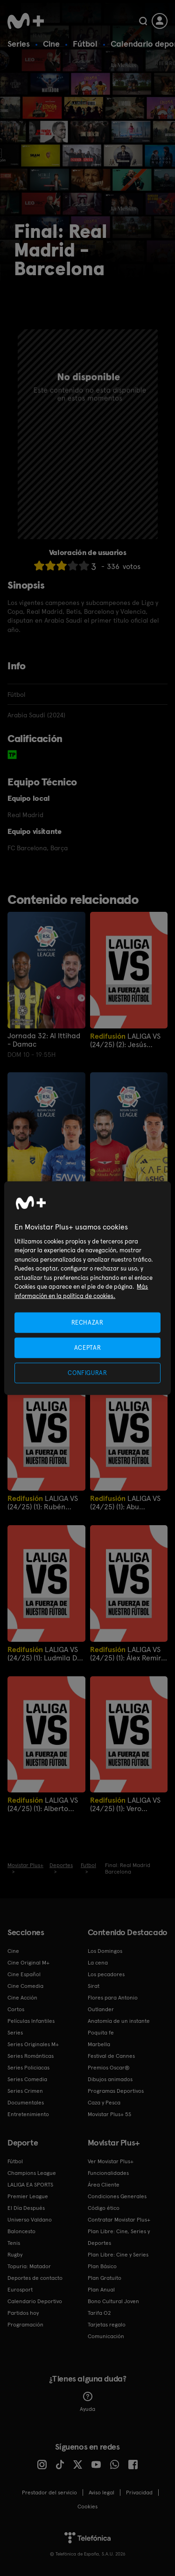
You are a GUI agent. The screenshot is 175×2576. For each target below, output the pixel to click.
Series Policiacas (28, 2067)
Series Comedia (27, 2079)
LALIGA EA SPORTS (30, 2184)
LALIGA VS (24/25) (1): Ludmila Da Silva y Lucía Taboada (44, 1653)
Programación (25, 2324)
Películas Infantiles (31, 2021)
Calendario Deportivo (34, 2301)
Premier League (27, 2196)
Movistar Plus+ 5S (109, 2114)
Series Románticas (30, 2056)
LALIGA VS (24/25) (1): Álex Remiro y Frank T (127, 1653)
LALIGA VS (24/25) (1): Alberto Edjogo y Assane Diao (42, 1804)
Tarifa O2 (99, 2313)
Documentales (25, 2102)
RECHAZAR (87, 1322)
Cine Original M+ (28, 1962)
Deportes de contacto (35, 2278)
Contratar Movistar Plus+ (119, 2219)
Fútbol (85, 44)
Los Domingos (105, 1951)
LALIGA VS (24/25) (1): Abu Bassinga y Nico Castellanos (125, 1502)
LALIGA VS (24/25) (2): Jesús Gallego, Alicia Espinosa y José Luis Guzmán (125, 1040)
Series (18, 44)
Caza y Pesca (104, 2102)
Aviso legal (101, 2492)
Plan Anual (101, 2289)
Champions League (31, 2173)
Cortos (15, 2009)
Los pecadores (106, 1974)
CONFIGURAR (87, 1372)
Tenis (13, 2243)
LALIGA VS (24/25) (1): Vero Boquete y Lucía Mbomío (125, 1804)
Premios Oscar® (109, 2067)
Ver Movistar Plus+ (110, 2161)
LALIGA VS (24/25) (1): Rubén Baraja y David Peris (42, 1502)
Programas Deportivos (116, 2091)
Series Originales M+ (33, 2044)
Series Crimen (25, 2091)
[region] (87, 1288)
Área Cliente (103, 2184)
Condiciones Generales (117, 2196)
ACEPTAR (87, 1347)
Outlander (101, 2009)
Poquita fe (101, 2032)
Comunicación (106, 2336)
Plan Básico (102, 2266)
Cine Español (24, 1974)
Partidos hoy (23, 2313)
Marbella (99, 2044)
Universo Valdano (29, 2219)
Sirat (93, 1986)
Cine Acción (22, 1997)
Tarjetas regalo (107, 2324)
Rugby (14, 2254)
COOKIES (87, 2506)
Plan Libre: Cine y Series (118, 2254)
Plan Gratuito (104, 2278)
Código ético (103, 2208)
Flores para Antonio (113, 1997)
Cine (51, 44)
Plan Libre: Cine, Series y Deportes (119, 2237)
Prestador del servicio (49, 2492)
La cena (98, 1962)
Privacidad (139, 2492)
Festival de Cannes (111, 2056)
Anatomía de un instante (119, 2021)
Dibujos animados (110, 2079)
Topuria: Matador (29, 2266)
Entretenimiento (28, 2114)
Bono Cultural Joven (113, 2301)
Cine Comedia (25, 1986)
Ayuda (87, 2402)
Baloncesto (21, 2231)
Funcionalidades (108, 2173)
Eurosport (20, 2289)
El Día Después (26, 2208)
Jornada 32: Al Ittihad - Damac (43, 1040)
